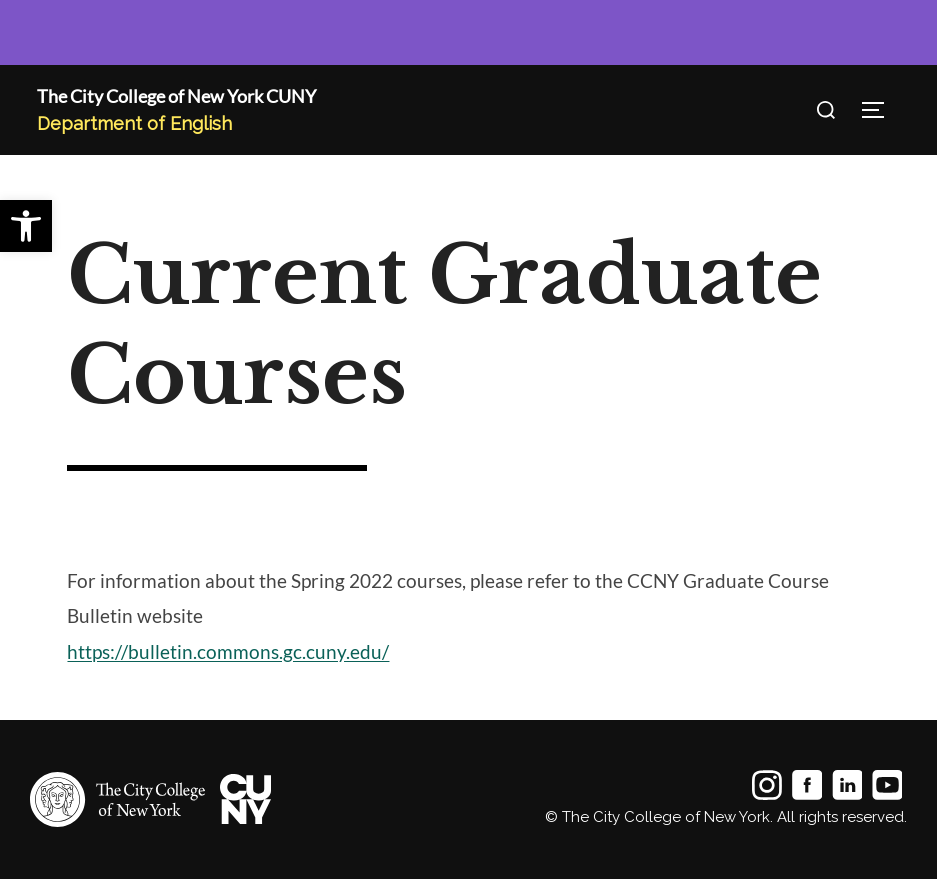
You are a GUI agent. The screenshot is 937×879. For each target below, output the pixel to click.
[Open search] (826, 110)
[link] (26, 226)
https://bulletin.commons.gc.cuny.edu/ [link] (228, 652)
